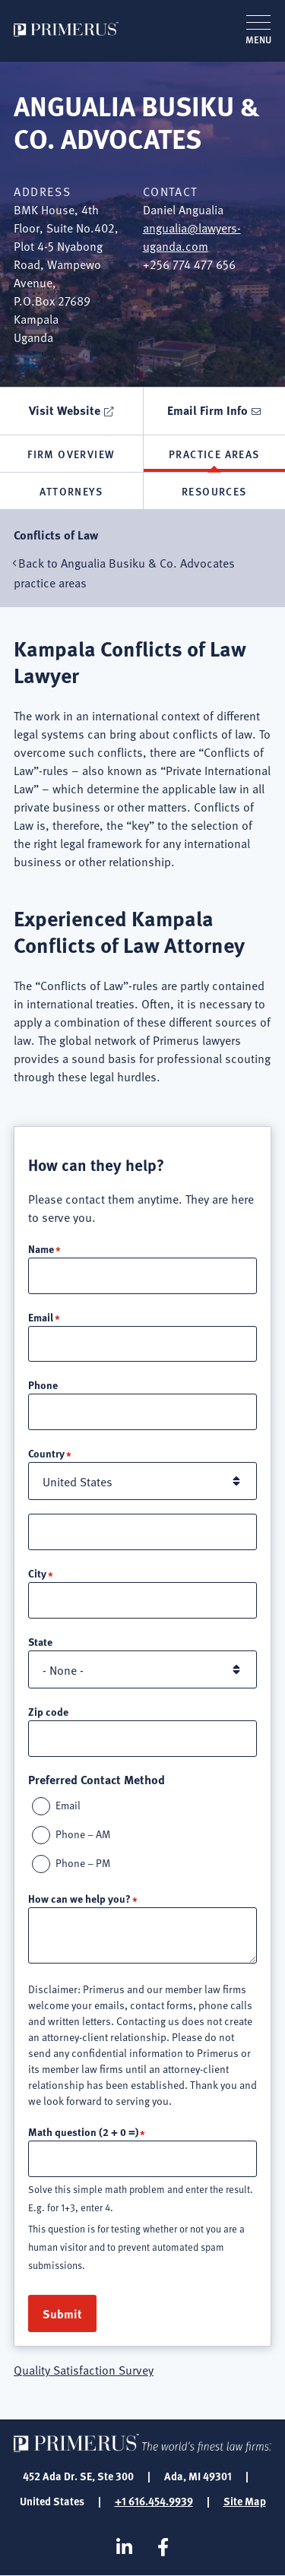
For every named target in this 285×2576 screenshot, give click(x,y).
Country (46, 1452)
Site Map (244, 2500)
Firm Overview (71, 453)
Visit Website (64, 410)
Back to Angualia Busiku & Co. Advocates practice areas (124, 572)
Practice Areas (214, 453)
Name (41, 1248)
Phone (43, 1384)
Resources (214, 490)
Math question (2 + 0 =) (83, 2131)
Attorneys (71, 490)
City (37, 1573)
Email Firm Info (207, 410)
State (40, 1641)
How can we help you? (79, 1898)
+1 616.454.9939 (154, 2500)
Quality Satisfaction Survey (84, 2369)
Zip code (48, 1711)
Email (40, 1316)
